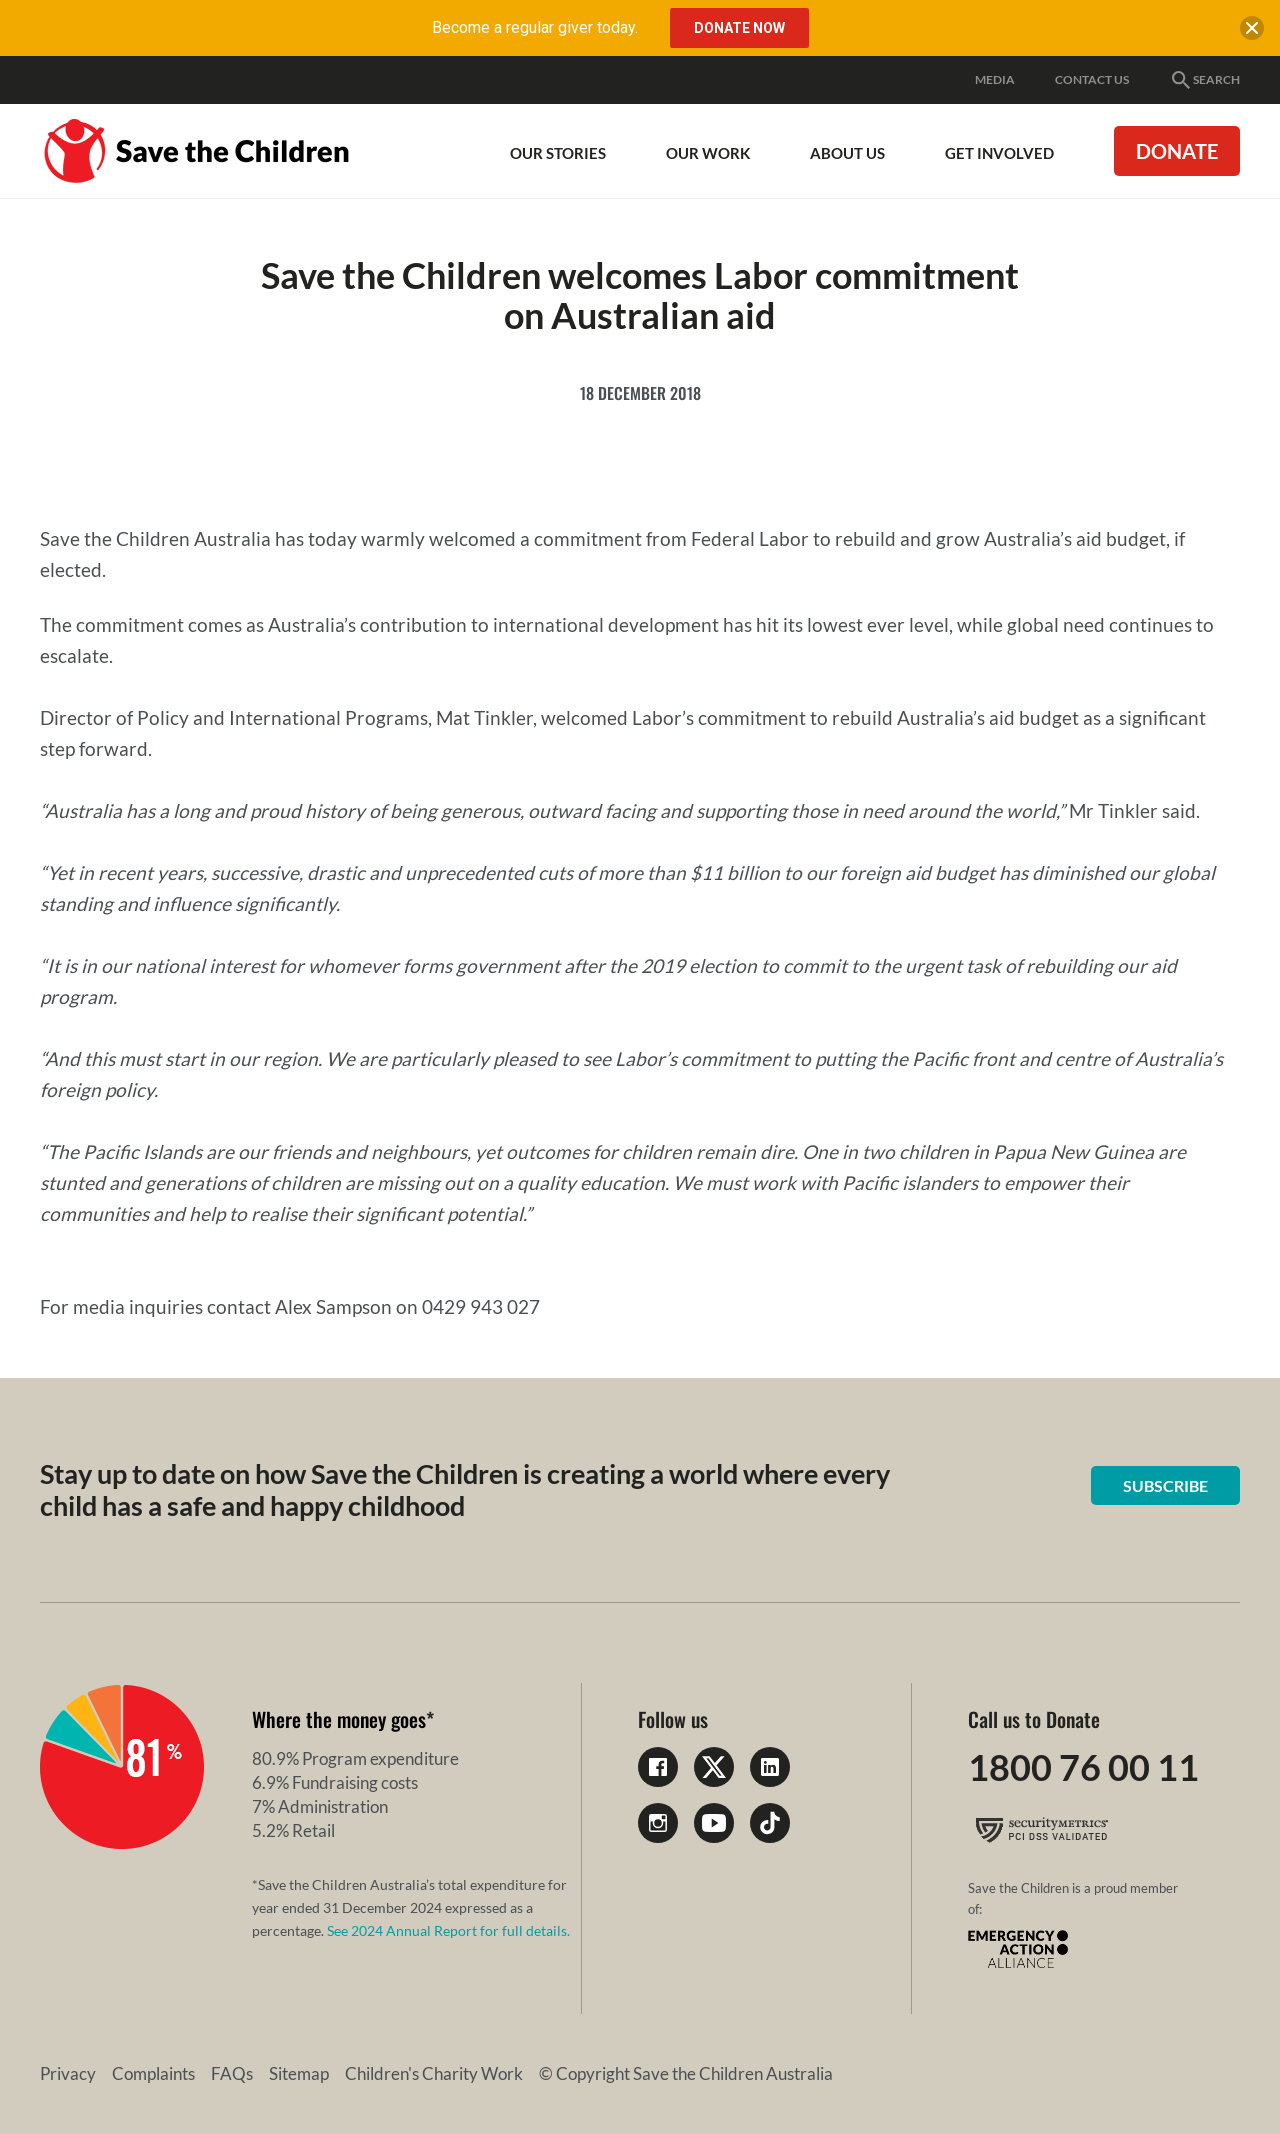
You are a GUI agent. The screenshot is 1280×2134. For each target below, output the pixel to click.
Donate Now (739, 28)
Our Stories (558, 153)
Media (995, 79)
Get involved (999, 153)
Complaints (153, 2073)
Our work (708, 153)
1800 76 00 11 (1083, 1767)
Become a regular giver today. (535, 27)
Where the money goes (339, 1719)
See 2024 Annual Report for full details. (448, 1930)
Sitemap (299, 2073)
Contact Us (1092, 79)
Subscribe (1165, 1485)
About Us (847, 153)
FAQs (232, 2073)
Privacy (68, 2073)
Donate (1177, 151)
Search (1204, 80)
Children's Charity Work (434, 2073)
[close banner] (1252, 32)
